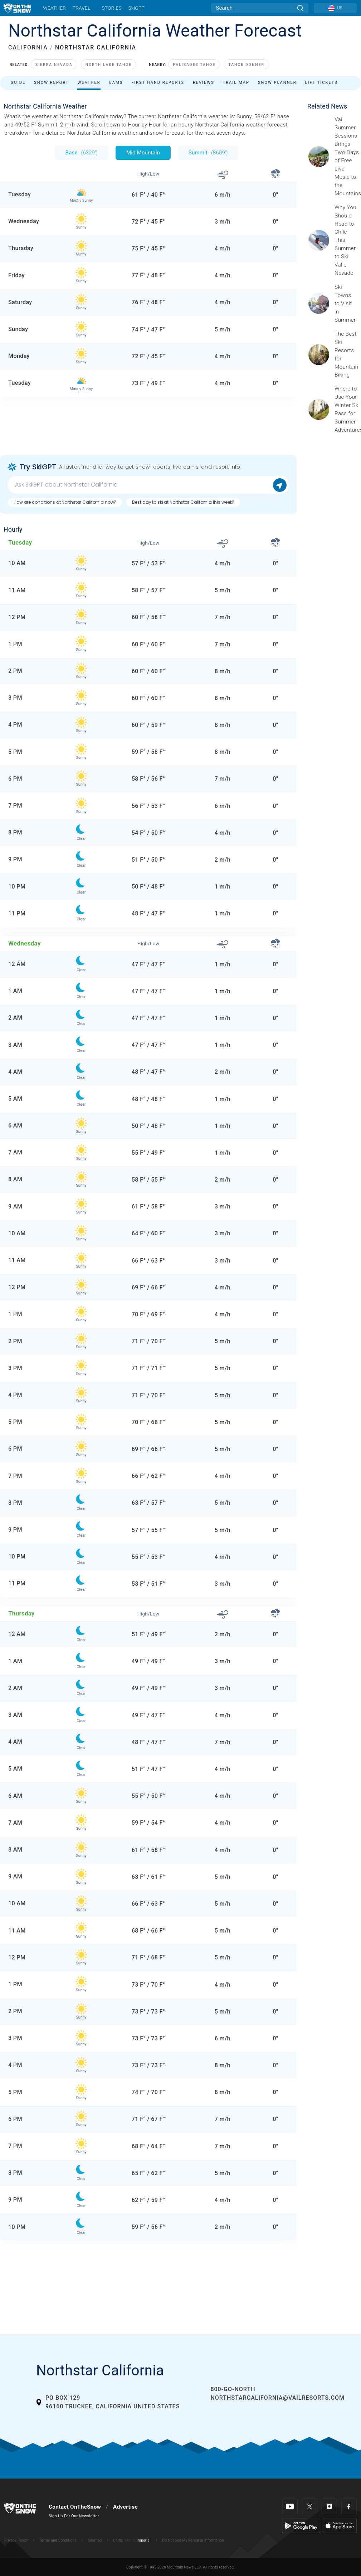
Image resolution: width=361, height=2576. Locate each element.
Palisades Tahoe (194, 64)
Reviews (203, 82)
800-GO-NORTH (232, 2389)
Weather (54, 8)
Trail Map (236, 82)
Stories (111, 8)
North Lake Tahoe (109, 64)
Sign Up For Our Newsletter (74, 2516)
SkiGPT (136, 8)
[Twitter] (309, 2506)
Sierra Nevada (54, 64)
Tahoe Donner (246, 64)
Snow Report (51, 82)
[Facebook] (349, 2506)
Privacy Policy (16, 2540)
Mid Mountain (143, 152)
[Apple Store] (340, 2525)
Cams (116, 82)
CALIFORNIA (28, 47)
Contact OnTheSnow (75, 2507)
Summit (208, 152)
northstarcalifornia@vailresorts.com (277, 2397)
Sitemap (95, 2540)
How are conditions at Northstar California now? (65, 502)
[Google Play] (301, 2525)
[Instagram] (329, 2506)
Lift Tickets (321, 82)
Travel (82, 8)
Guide (18, 82)
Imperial (144, 2540)
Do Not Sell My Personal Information (193, 2540)
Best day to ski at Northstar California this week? (183, 502)
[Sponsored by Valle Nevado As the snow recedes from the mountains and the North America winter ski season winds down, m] (346, 240)
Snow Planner (277, 82)
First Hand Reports (157, 82)
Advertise (125, 2507)
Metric (130, 2540)
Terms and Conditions (57, 2540)
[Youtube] (290, 2506)
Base (81, 152)
